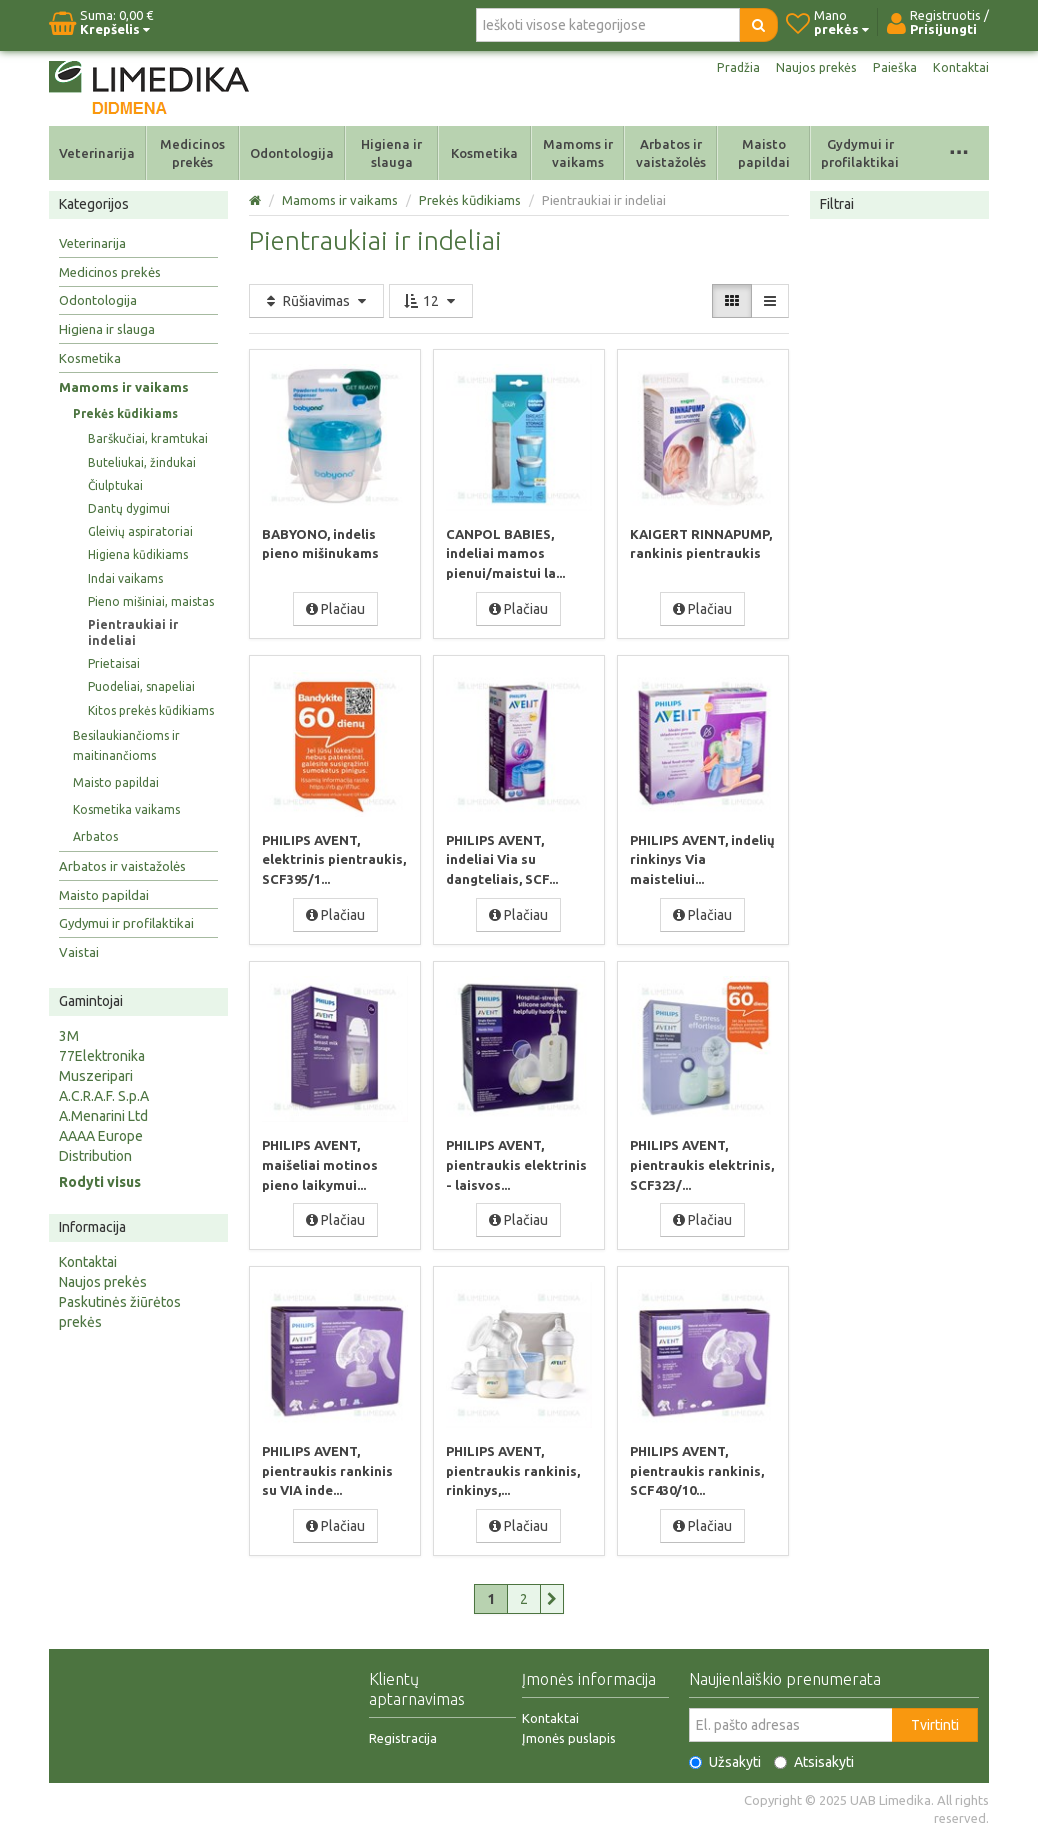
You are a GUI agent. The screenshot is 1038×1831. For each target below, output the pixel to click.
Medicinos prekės (192, 153)
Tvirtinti (935, 1721)
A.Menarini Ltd (103, 1116)
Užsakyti (725, 1758)
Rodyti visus (100, 1182)
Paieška (892, 68)
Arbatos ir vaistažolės (671, 153)
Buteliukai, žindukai (142, 462)
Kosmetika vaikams (126, 809)
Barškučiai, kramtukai (148, 438)
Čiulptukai (115, 485)
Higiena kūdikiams (138, 554)
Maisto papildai (764, 153)
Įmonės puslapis (569, 1734)
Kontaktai (960, 68)
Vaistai (79, 952)
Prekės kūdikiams (125, 413)
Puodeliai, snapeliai (141, 686)
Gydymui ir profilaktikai (860, 153)
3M (69, 1036)
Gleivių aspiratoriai (140, 531)
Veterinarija (97, 153)
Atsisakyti (814, 1758)
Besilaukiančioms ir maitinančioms (126, 745)
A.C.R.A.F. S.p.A (104, 1096)
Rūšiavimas (316, 301)
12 (431, 301)
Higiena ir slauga (391, 153)
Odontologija (292, 153)
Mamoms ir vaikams (578, 153)
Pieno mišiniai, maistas (151, 601)
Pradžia (726, 68)
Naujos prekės (809, 68)
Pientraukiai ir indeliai (133, 632)
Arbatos (95, 836)
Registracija (403, 1734)
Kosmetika (484, 153)
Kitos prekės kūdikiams (151, 710)
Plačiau (335, 608)
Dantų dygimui (129, 508)
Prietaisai (114, 663)
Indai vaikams (125, 578)
